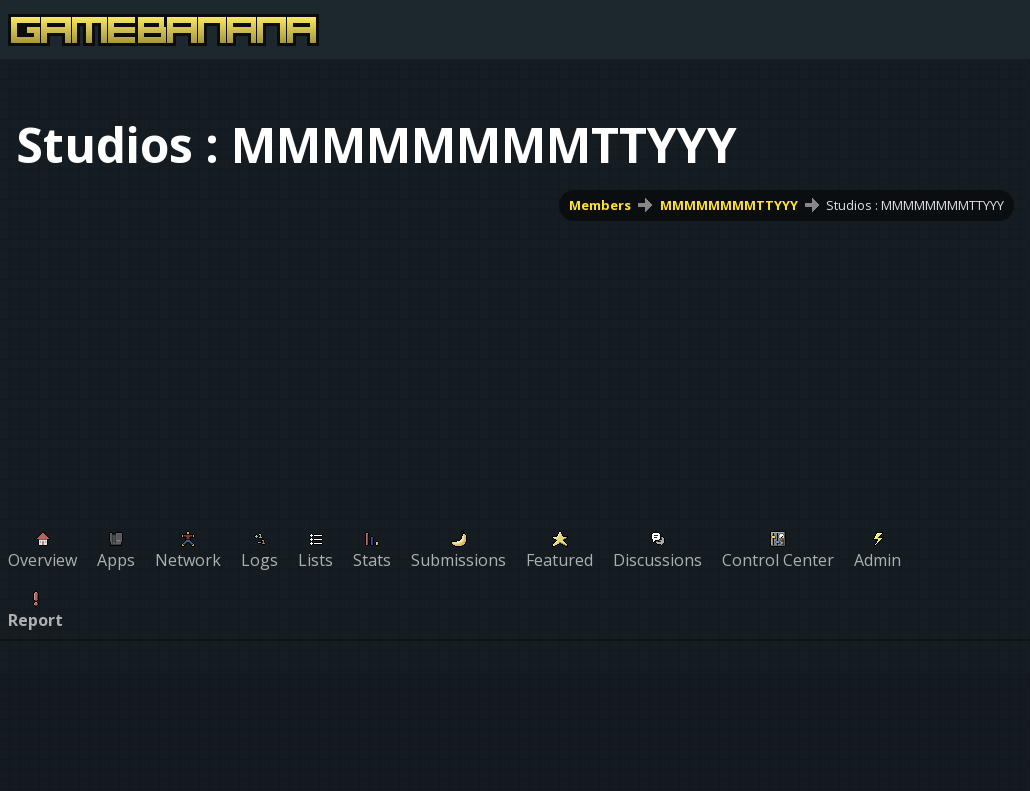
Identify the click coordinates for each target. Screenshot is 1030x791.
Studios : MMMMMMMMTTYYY (915, 205)
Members (600, 205)
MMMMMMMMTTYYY (729, 205)
